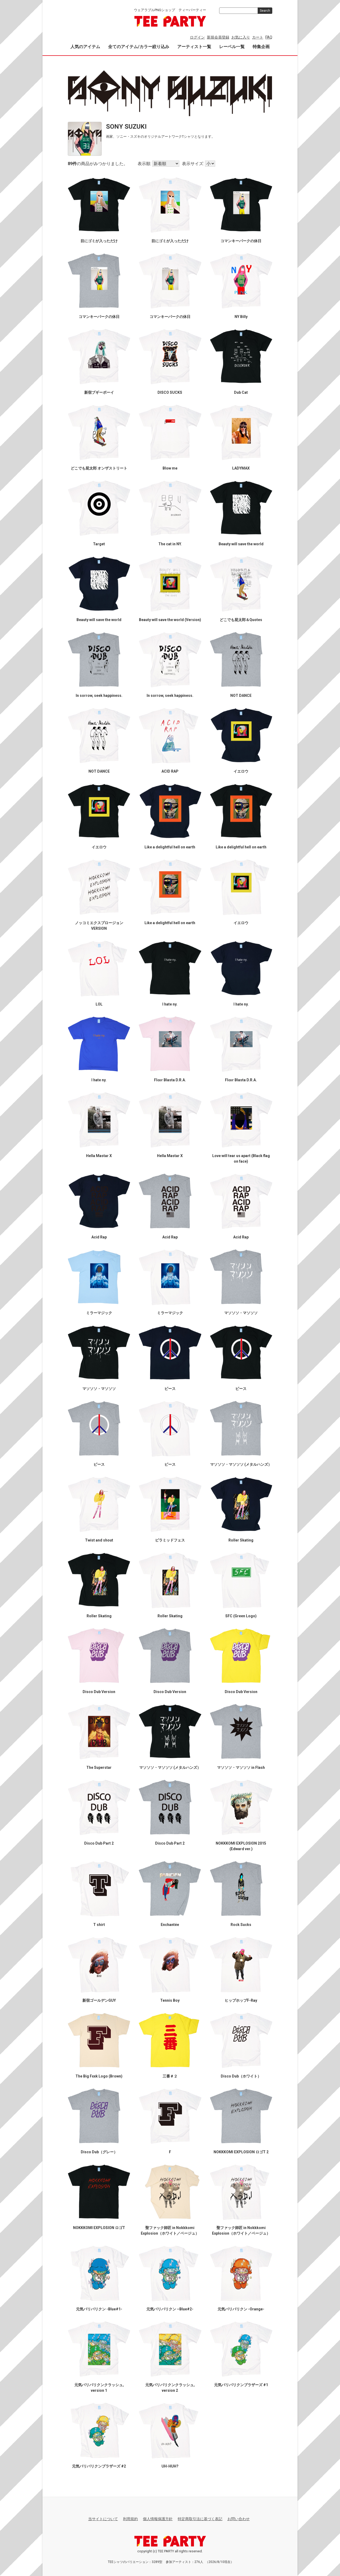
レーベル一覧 (232, 46)
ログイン (197, 37)
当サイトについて (103, 2519)
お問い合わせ (238, 2519)
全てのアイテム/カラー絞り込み (138, 46)
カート (257, 37)
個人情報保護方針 (158, 2519)
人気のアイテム (85, 46)
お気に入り (240, 37)
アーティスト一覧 (194, 46)
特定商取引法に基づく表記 (200, 2519)
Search (265, 10)
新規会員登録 (218, 37)
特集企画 (261, 46)
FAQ (268, 37)
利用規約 (130, 2519)
